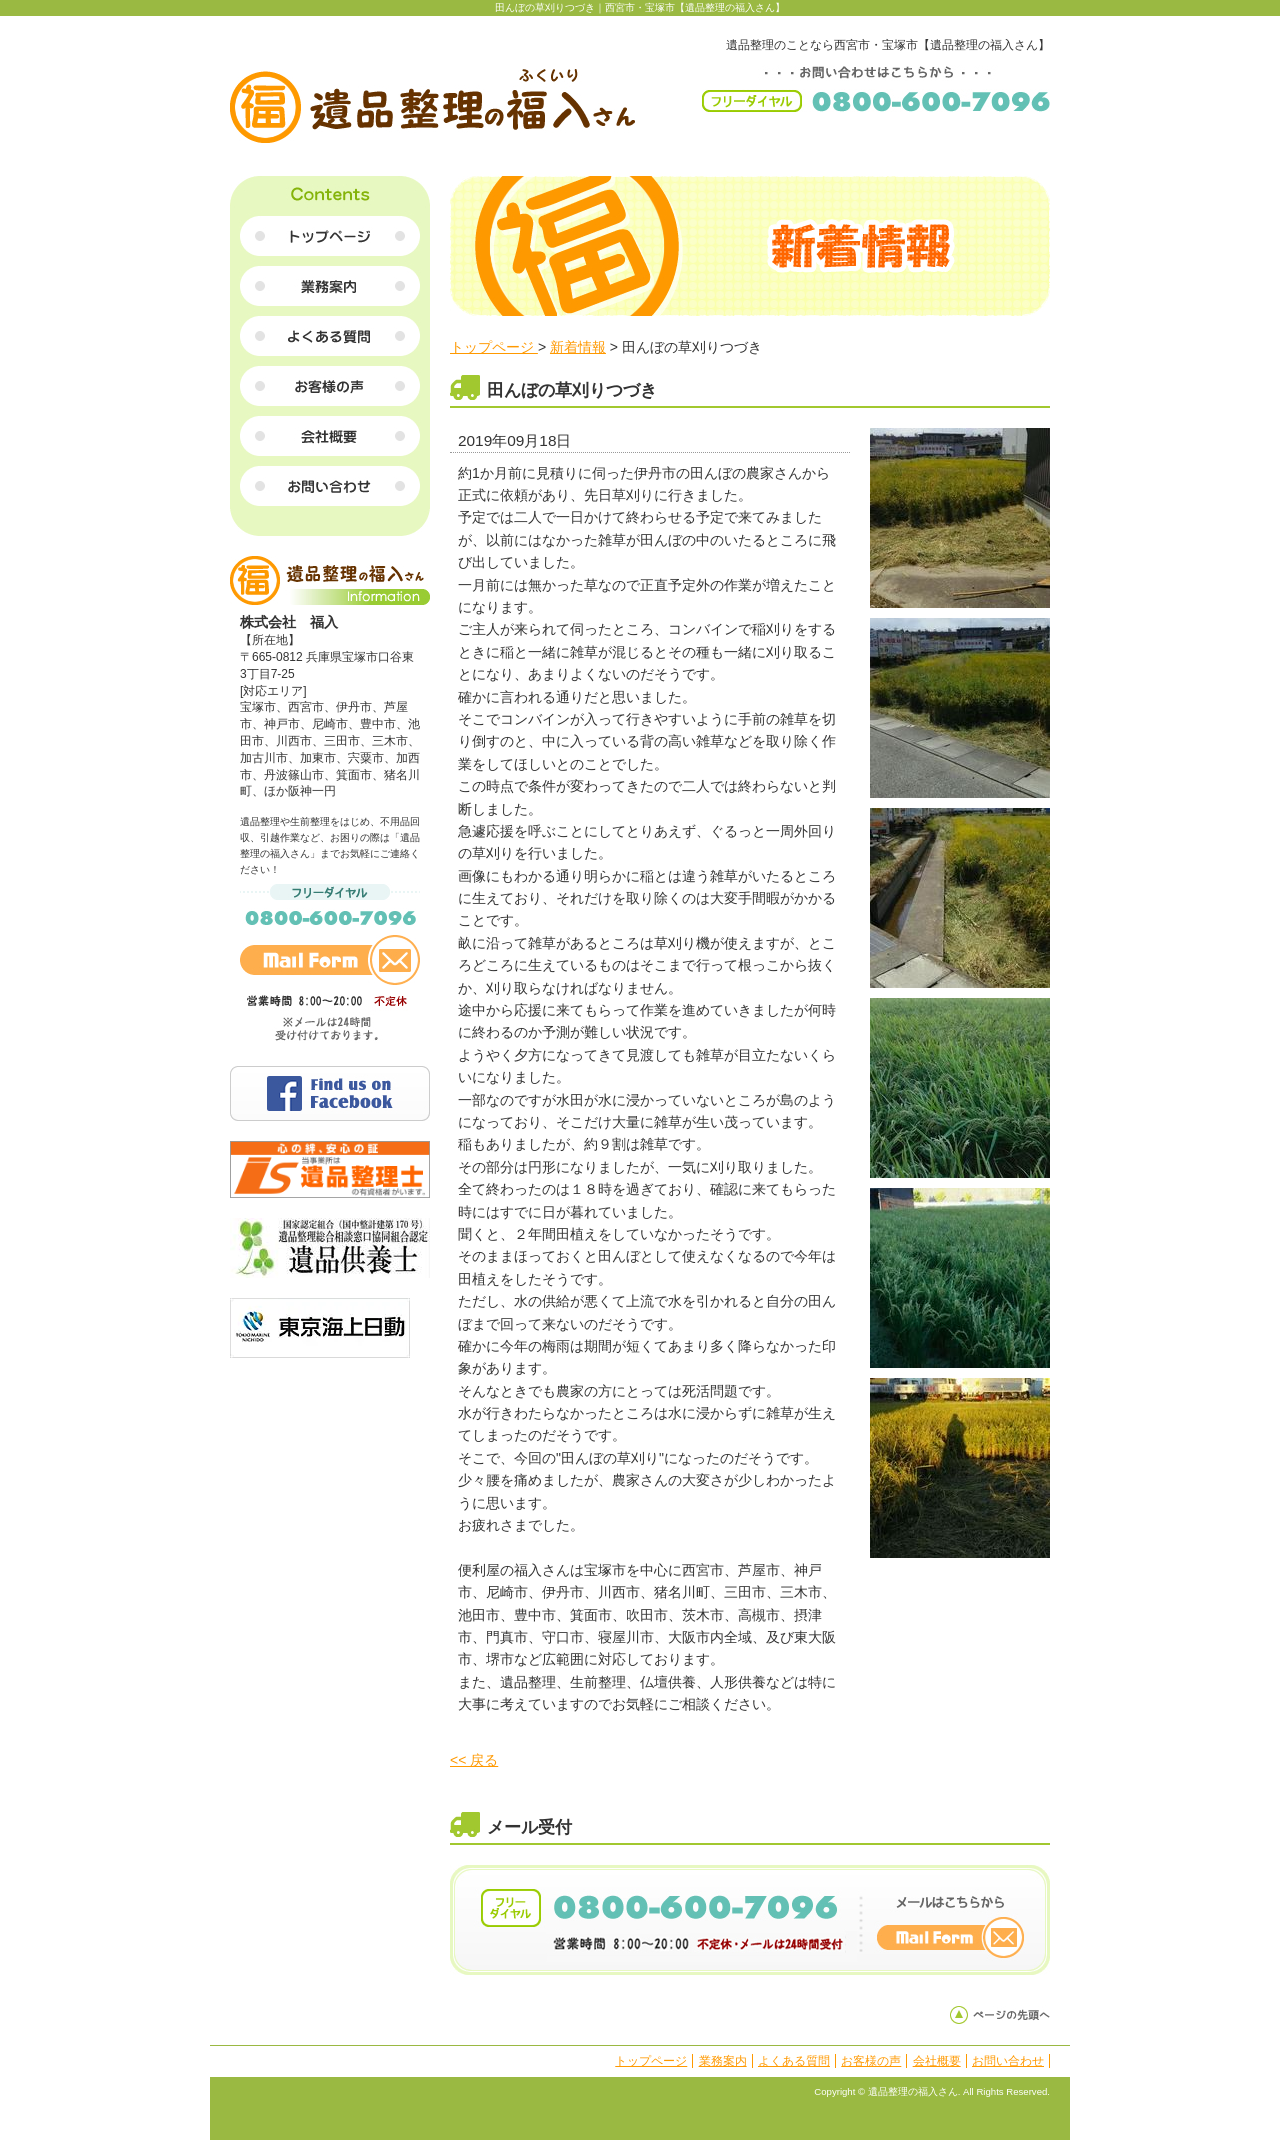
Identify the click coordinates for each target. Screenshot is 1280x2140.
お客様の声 (871, 2061)
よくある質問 (794, 2061)
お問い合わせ (1008, 2061)
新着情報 (578, 347)
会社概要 (937, 2061)
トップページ (494, 347)
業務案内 (723, 2061)
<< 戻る (474, 1760)
